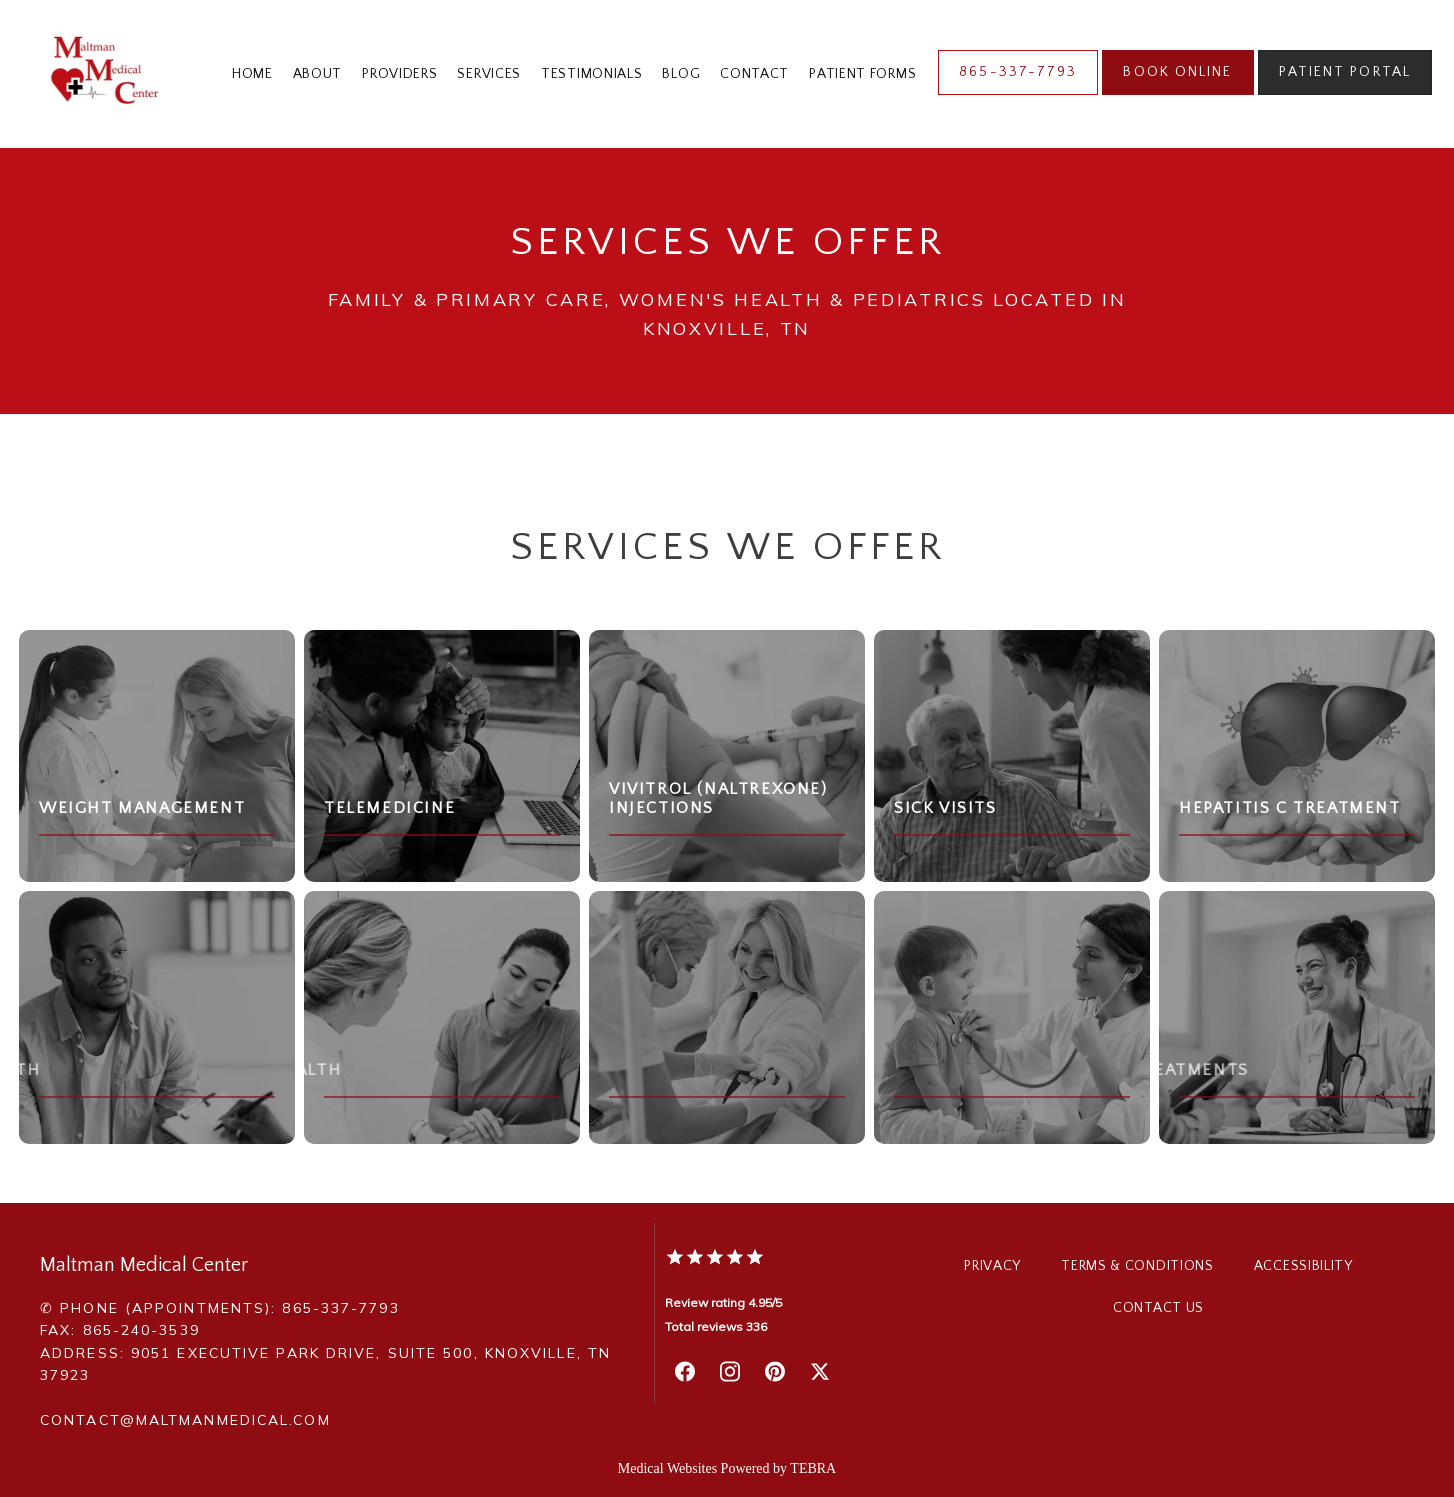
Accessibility (1303, 1266)
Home (252, 74)
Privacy (992, 1266)
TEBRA (813, 1468)
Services (489, 74)
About (318, 74)
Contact (754, 74)
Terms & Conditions (1137, 1266)
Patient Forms (862, 74)
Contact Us (1158, 1308)
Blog (681, 74)
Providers (399, 74)
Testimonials (591, 74)
